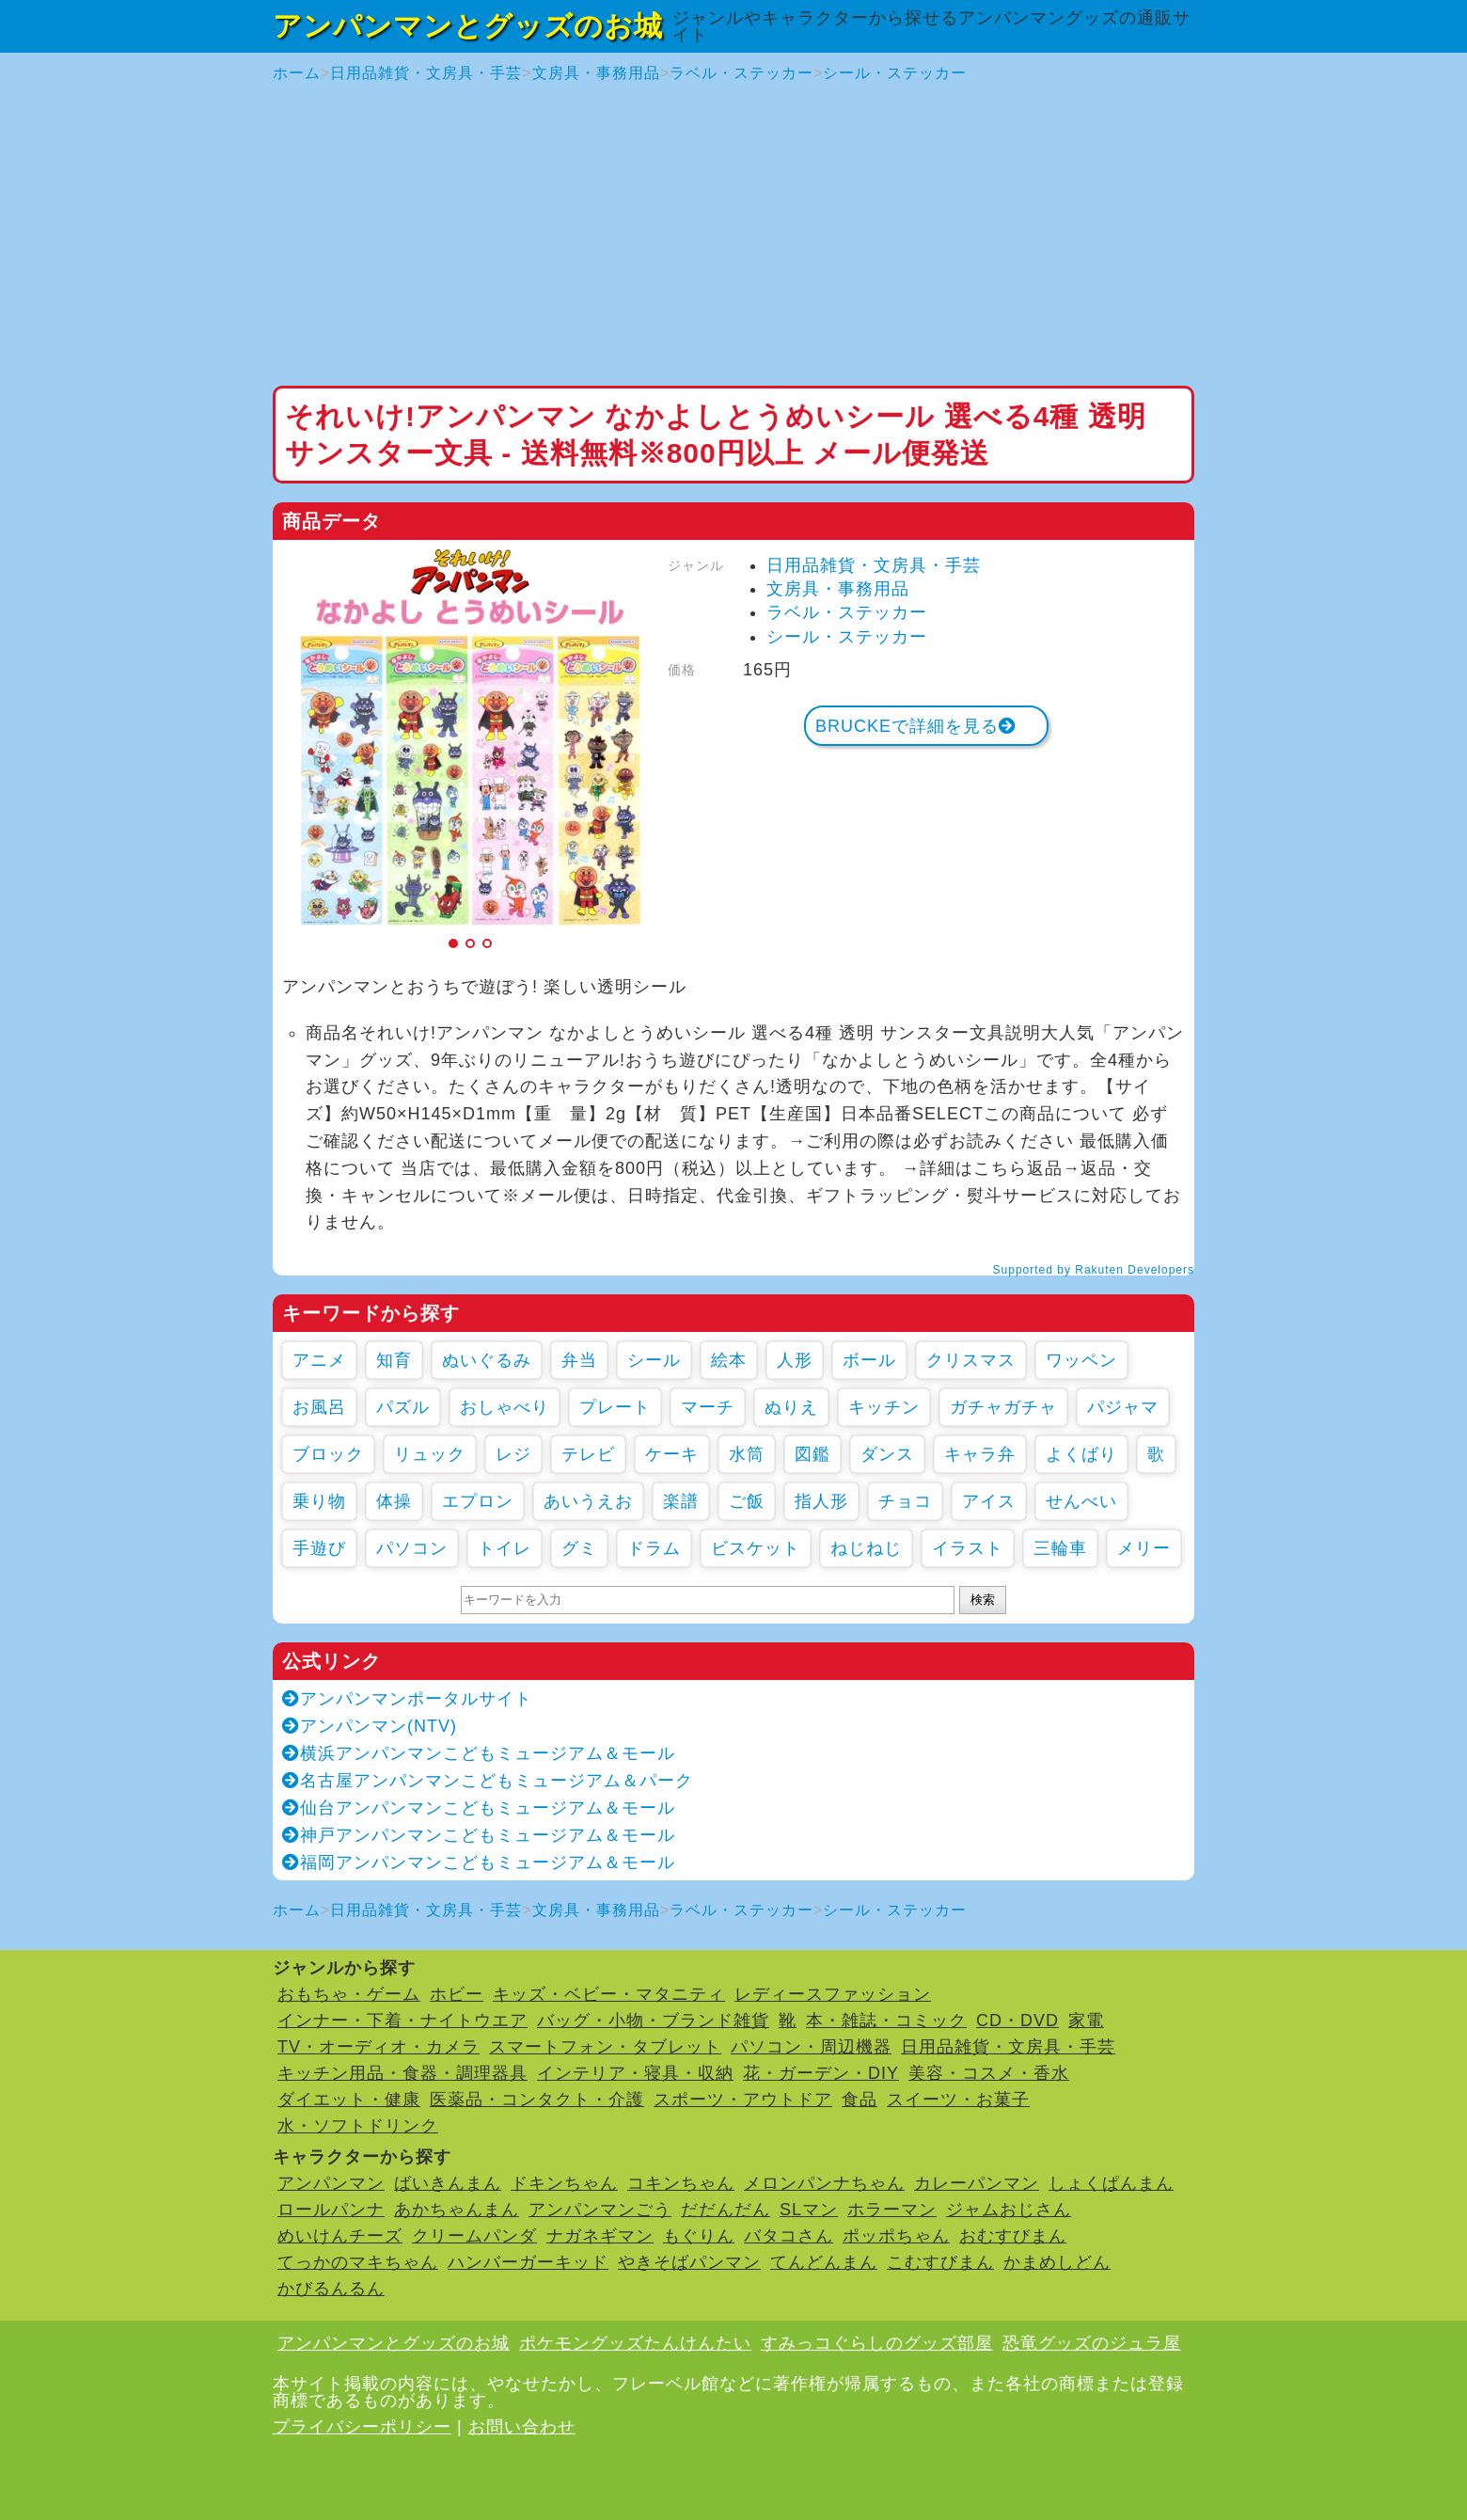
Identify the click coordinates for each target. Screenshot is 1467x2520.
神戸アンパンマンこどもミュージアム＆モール (478, 1835)
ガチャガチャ (1003, 1407)
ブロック (328, 1454)
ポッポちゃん (896, 2236)
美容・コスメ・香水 (988, 2073)
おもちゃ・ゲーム (348, 1994)
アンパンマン (331, 2183)
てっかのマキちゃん (357, 2262)
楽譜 (681, 1501)
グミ (579, 1548)
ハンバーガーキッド (528, 2262)
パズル (403, 1407)
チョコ (905, 1501)
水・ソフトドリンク (357, 2125)
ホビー (456, 1994)
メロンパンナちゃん (824, 2183)
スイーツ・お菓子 (958, 2099)
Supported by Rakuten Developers (1093, 1269)
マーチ (707, 1407)
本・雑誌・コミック (886, 2020)
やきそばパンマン (689, 2262)
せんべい (1081, 1501)
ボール (869, 1360)
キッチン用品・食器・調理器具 (402, 2073)
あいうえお (588, 1501)
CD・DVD (1017, 2020)
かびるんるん (331, 2288)
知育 (394, 1360)
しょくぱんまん (1111, 2183)
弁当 (579, 1360)
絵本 (729, 1360)
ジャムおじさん (1008, 2209)
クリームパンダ (474, 2236)
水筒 (747, 1454)
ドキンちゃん (564, 2183)
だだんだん (725, 2209)
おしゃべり (504, 1407)
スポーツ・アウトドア (743, 2099)
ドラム (654, 1548)
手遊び (319, 1548)
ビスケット (755, 1548)
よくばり (1081, 1454)
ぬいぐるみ (486, 1360)
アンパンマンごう (599, 2209)
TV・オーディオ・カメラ (378, 2046)
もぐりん (698, 2236)
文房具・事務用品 (596, 73)
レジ (513, 1454)
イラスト (967, 1548)
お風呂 (319, 1407)
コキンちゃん (680, 2183)
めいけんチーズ (339, 2236)
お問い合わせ (522, 2426)
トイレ (504, 1548)
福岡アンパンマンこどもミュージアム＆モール (478, 1862)
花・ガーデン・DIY (821, 2073)
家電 (1086, 2020)
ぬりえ (791, 1407)
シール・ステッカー (895, 73)
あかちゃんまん (456, 2209)
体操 (394, 1501)
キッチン (884, 1407)
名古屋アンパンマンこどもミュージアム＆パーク (487, 1780)
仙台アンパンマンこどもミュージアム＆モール (478, 1808)
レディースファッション (832, 1994)
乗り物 (319, 1501)
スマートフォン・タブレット (605, 2046)
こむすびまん (940, 2262)
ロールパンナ (331, 2209)
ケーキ (672, 1454)
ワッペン (1081, 1360)
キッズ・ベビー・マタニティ (609, 1994)
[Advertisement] (733, 235)
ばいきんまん (447, 2183)
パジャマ (1123, 1407)
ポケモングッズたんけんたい (635, 2343)
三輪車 (1060, 1548)
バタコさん (788, 2236)
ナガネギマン (600, 2236)
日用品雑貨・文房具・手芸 (426, 73)
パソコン (412, 1548)
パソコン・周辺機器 (811, 2046)
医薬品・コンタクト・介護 (537, 2099)
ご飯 (747, 1501)
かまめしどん (1057, 2262)
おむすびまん (1012, 2236)
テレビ (588, 1454)
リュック (429, 1454)
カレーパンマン (976, 2183)
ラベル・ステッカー (741, 73)
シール (654, 1360)
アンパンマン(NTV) (369, 1726)
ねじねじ (866, 1548)
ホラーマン (892, 2209)
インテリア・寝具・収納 (635, 2073)
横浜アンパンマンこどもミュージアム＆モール (478, 1753)
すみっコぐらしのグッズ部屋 (877, 2343)
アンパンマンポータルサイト (407, 1698)
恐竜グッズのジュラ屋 (1091, 2343)
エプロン (477, 1501)
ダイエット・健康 (348, 2099)
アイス (989, 1501)
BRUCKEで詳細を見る (916, 726)
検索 (982, 1600)
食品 (859, 2099)
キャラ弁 (980, 1454)
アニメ (319, 1360)
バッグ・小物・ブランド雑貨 (653, 2020)
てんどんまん (823, 2262)
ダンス (887, 1454)
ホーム (297, 73)
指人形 (821, 1501)
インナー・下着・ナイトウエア (402, 2020)
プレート (615, 1407)
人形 (794, 1360)
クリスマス (971, 1360)
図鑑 (812, 1454)
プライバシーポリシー (362, 2426)
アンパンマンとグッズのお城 (468, 25)
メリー (1144, 1548)
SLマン (809, 2209)
